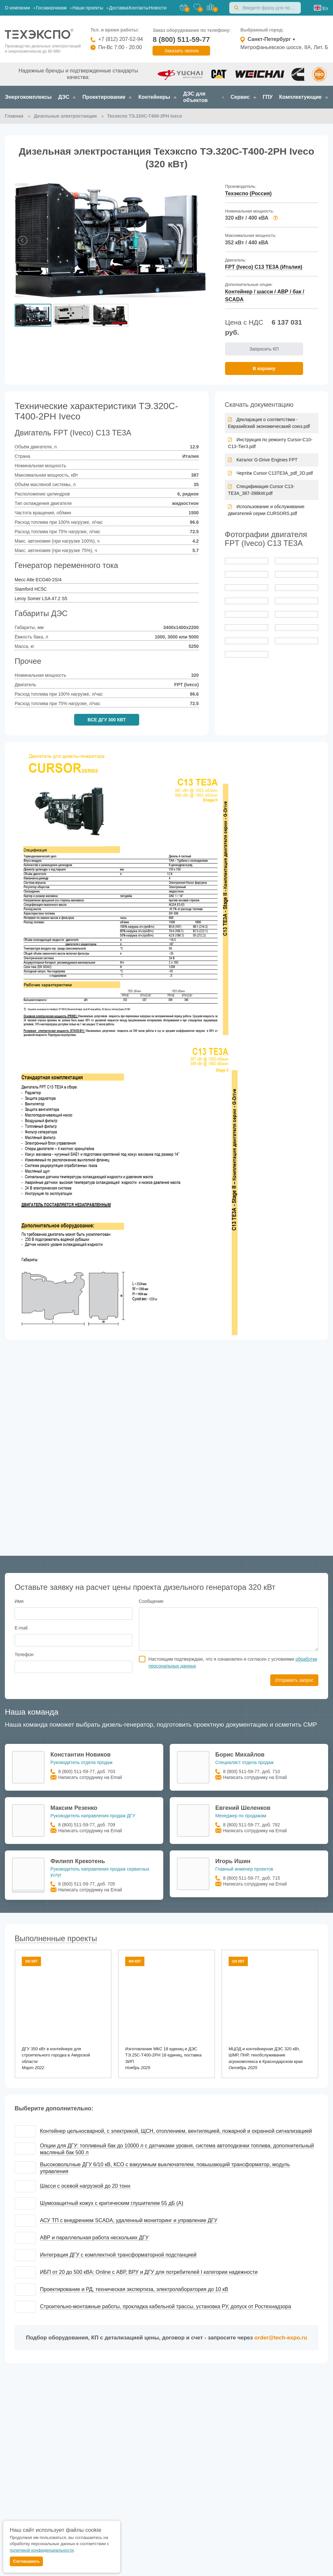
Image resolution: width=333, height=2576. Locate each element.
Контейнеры (157, 97)
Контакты (138, 7)
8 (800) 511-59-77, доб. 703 (86, 1771)
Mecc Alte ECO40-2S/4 (38, 579)
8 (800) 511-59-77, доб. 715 (251, 1878)
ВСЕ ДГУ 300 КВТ (106, 719)
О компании (20, 7)
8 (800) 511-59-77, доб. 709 (86, 1824)
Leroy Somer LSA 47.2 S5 (41, 598)
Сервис (243, 97)
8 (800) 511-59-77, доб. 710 (251, 1771)
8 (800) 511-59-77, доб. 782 (251, 1824)
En (324, 8)
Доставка (118, 7)
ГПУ (268, 97)
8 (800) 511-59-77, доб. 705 (86, 1884)
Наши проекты (91, 7)
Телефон (24, 1654)
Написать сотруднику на (90, 1777)
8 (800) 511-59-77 (181, 39)
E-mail (21, 1627)
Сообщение (151, 1601)
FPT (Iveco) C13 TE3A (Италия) (263, 267)
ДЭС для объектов (203, 97)
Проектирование (107, 97)
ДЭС (67, 97)
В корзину (264, 368)
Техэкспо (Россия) (248, 193)
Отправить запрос (294, 1680)
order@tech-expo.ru (280, 2338)
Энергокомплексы (28, 97)
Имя (19, 1601)
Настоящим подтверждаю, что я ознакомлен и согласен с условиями (233, 1662)
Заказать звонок (182, 50)
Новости (157, 7)
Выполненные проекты (56, 1938)
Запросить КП (264, 349)
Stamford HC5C (31, 589)
